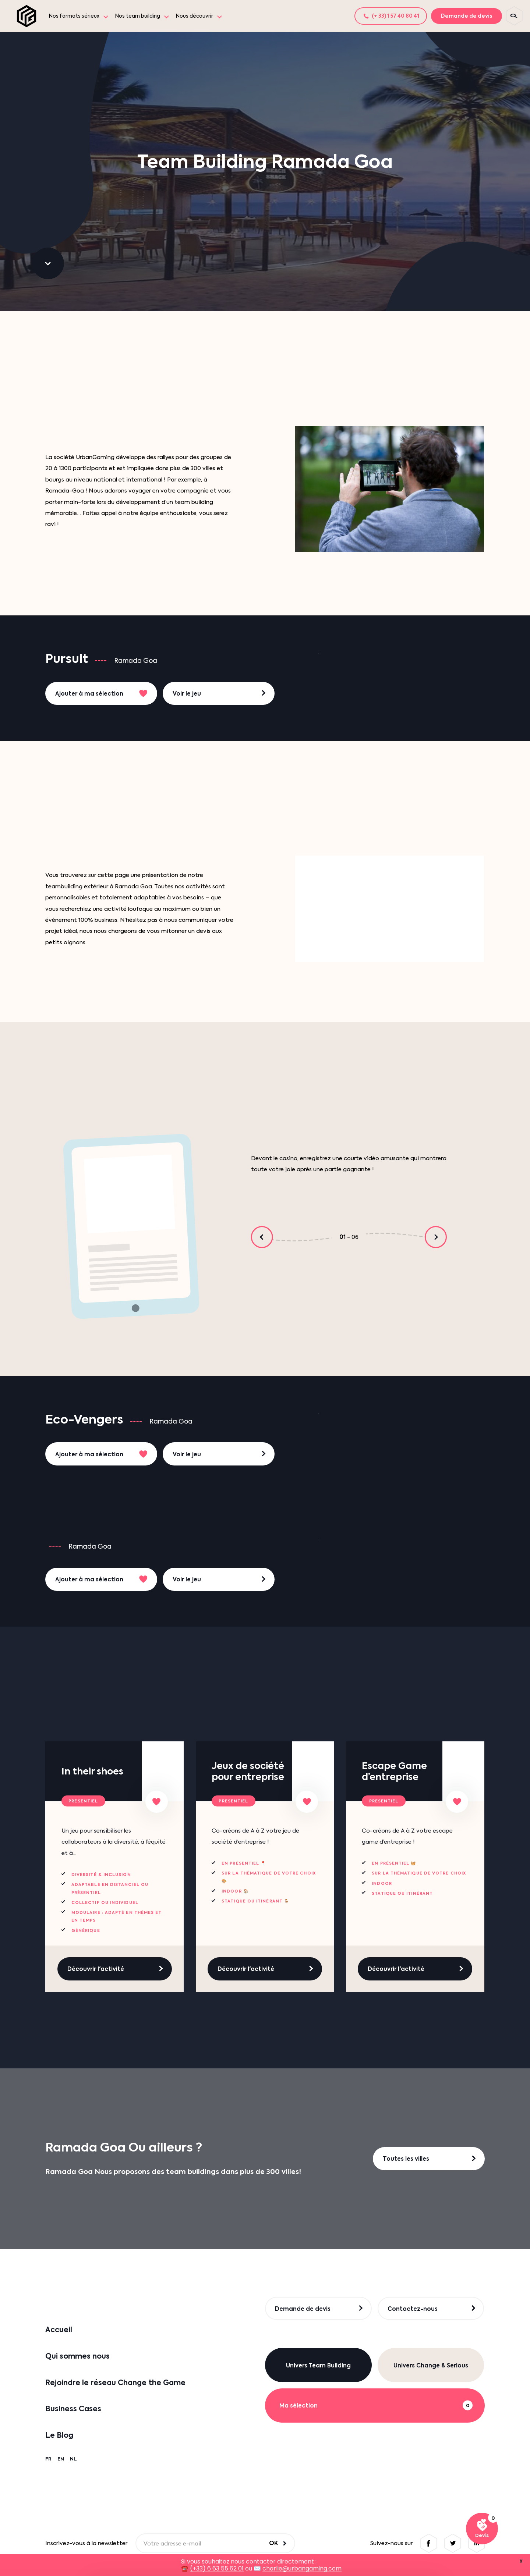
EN (60, 2458)
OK (273, 2543)
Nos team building (137, 16)
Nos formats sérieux (74, 16)
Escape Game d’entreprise (394, 1771)
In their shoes (92, 1771)
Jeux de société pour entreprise (248, 1771)
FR (48, 2458)
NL (73, 2458)
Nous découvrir (194, 16)
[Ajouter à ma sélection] (156, 1802)
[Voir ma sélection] (482, 2529)
